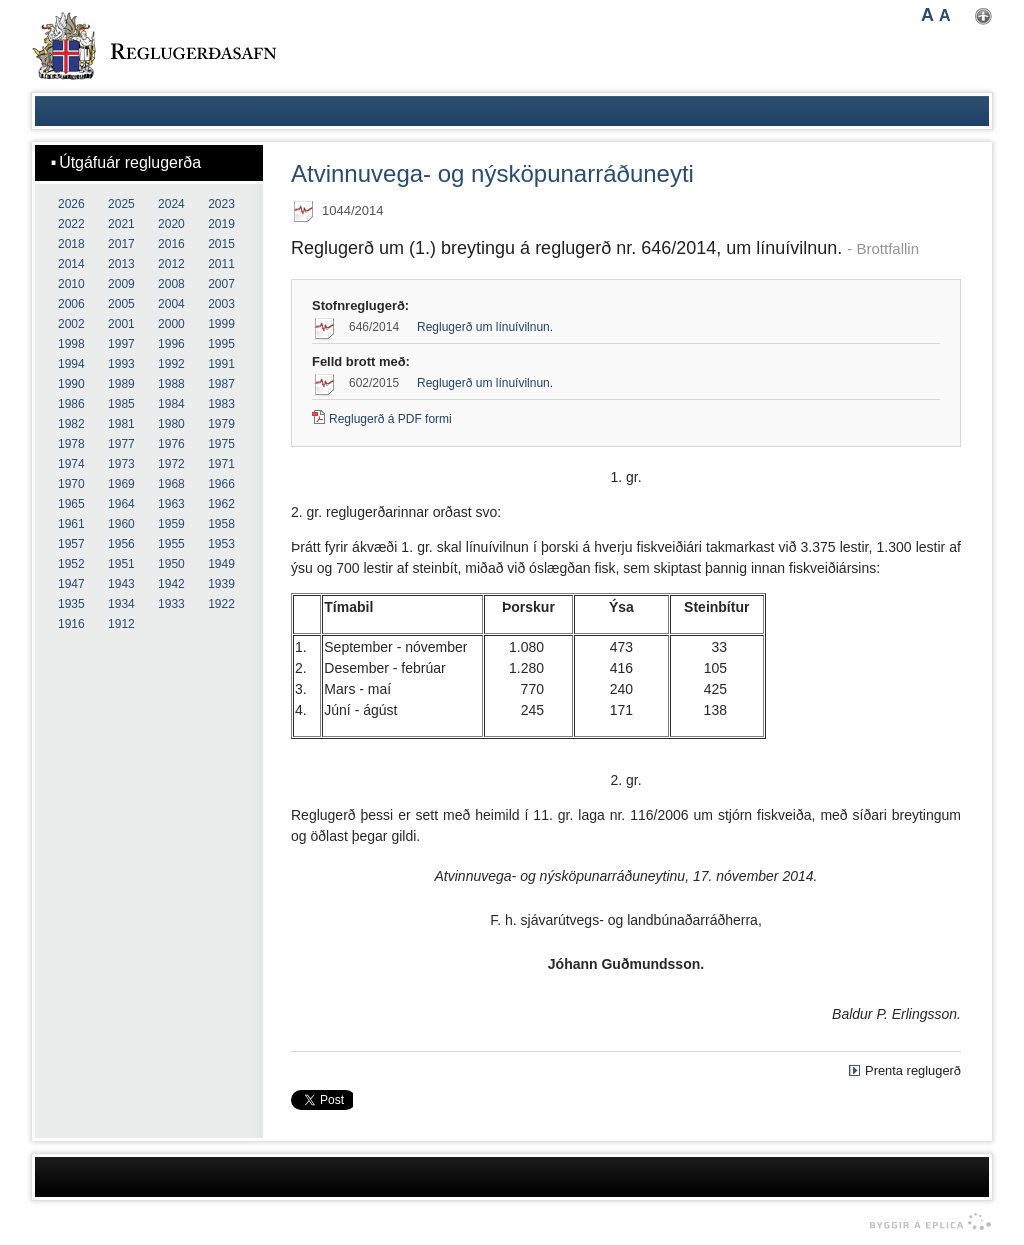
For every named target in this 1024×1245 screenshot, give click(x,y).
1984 (171, 404)
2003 (221, 304)
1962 (221, 504)
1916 (71, 624)
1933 (171, 604)
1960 (121, 524)
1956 (121, 544)
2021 (121, 224)
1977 (121, 444)
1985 (121, 404)
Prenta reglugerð (913, 1070)
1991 (221, 364)
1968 (171, 484)
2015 (221, 244)
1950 (171, 564)
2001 (121, 324)
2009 (121, 284)
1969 (121, 484)
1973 (121, 464)
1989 (121, 384)
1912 (121, 624)
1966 (221, 484)
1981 (121, 424)
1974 (71, 464)
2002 (71, 324)
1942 (171, 584)
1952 (71, 564)
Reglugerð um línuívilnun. (485, 327)
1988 (171, 384)
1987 (221, 384)
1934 (121, 604)
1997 (121, 344)
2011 (221, 264)
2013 (121, 264)
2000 (171, 324)
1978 (71, 444)
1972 (171, 464)
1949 (221, 564)
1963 (171, 504)
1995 (221, 344)
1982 (71, 424)
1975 (221, 444)
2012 (171, 264)
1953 (221, 544)
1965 (71, 504)
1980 (171, 424)
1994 (71, 364)
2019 (221, 224)
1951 (121, 564)
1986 (71, 404)
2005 (121, 304)
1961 (71, 524)
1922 (221, 604)
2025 (121, 204)
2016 (171, 244)
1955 (171, 544)
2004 (171, 304)
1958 (221, 524)
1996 (171, 344)
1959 (171, 524)
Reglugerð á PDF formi (390, 419)
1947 (71, 584)
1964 (121, 504)
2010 (71, 284)
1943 (121, 584)
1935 (71, 604)
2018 (71, 244)
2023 (221, 204)
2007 (221, 284)
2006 (71, 304)
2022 (71, 224)
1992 (171, 364)
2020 (171, 224)
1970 (71, 484)
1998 (71, 344)
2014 (71, 264)
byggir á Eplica (925, 1222)
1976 (171, 444)
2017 (121, 244)
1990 (71, 384)
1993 (121, 364)
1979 (221, 424)
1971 (221, 464)
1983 (221, 404)
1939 (221, 584)
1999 (221, 324)
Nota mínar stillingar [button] (983, 16)
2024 (171, 204)
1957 (71, 544)
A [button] (927, 15)
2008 (171, 284)
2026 (71, 204)
